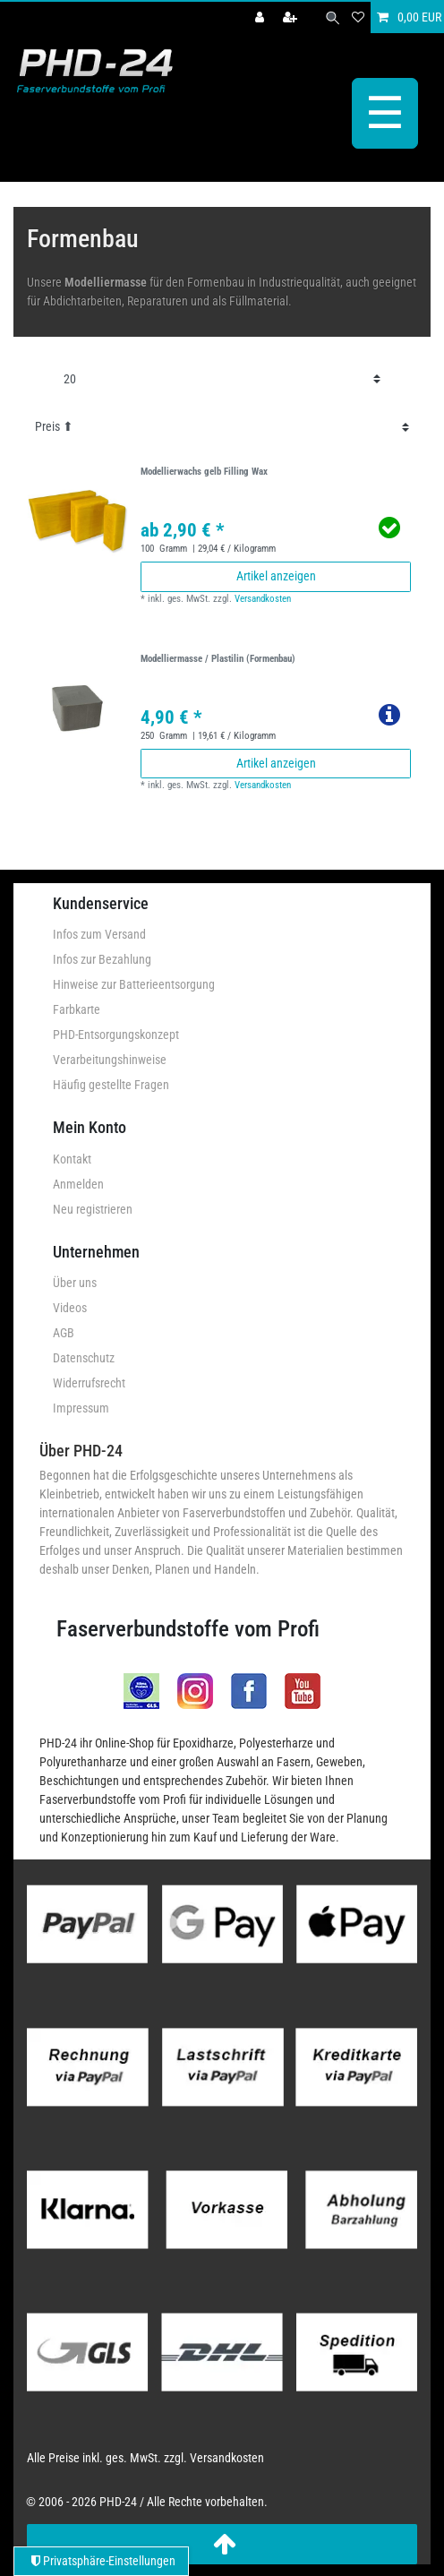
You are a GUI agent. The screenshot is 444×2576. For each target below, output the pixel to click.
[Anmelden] (261, 17)
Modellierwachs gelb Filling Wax (204, 472)
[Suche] (332, 17)
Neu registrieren (92, 1209)
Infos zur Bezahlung (102, 959)
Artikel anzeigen (276, 576)
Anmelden (78, 1184)
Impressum (81, 1408)
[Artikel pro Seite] (222, 379)
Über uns (75, 1282)
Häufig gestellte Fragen (111, 1085)
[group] (77, 520)
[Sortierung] (222, 426)
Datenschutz (84, 1358)
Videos (70, 1308)
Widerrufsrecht (89, 1383)
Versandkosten (263, 599)
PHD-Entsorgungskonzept (116, 1034)
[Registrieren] (292, 17)
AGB (63, 1333)
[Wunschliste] (358, 17)
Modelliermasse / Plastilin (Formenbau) (218, 659)
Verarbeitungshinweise (109, 1059)
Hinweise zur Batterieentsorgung (134, 984)
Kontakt (72, 1159)
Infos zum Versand (99, 934)
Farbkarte (76, 1009)
